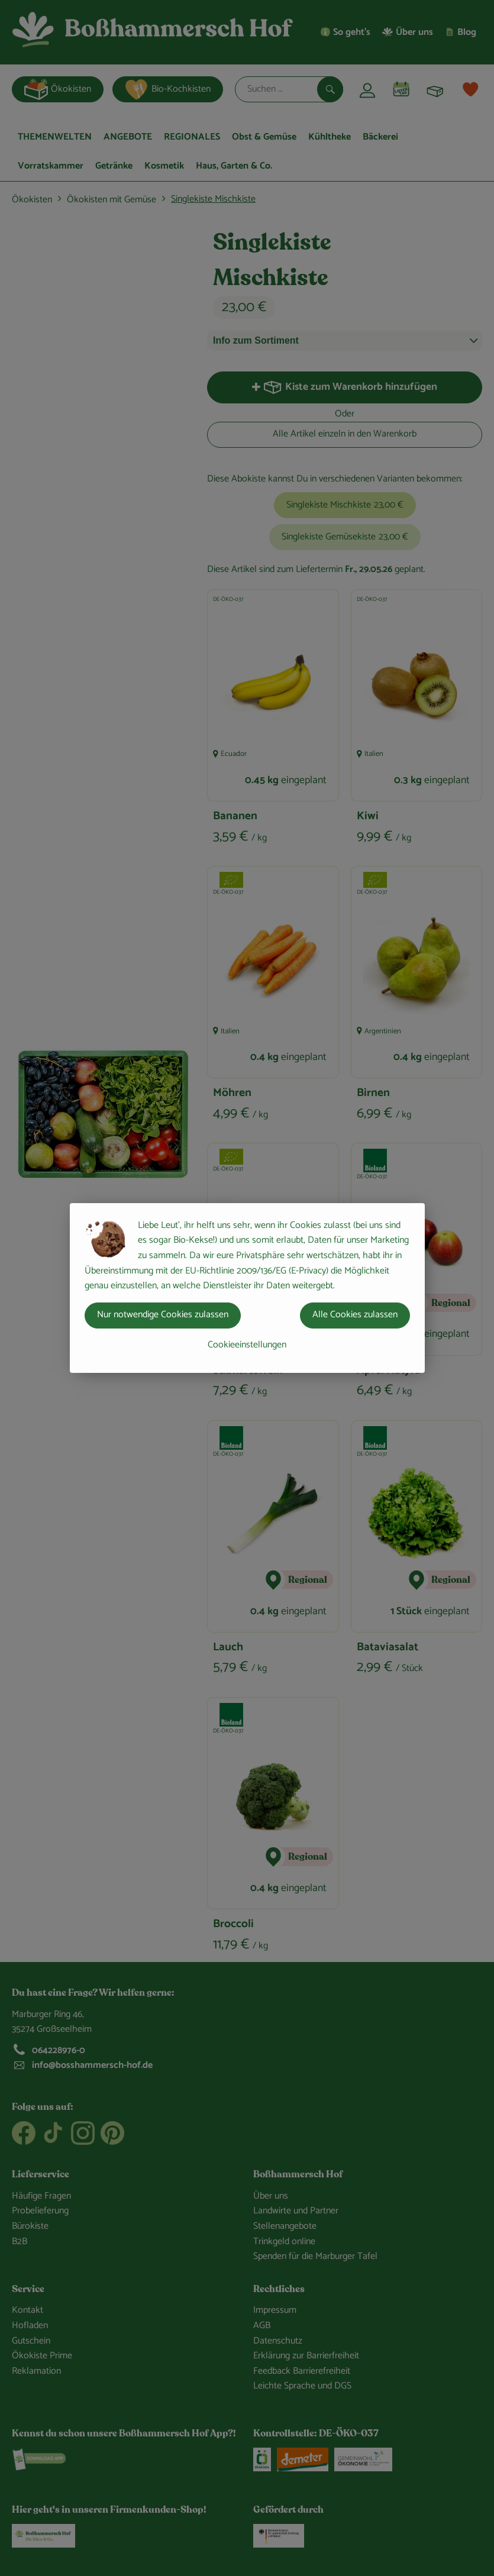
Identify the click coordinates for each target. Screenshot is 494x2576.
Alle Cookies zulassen (355, 1315)
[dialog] (247, 1288)
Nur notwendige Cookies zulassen (162, 1315)
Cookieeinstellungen (247, 1345)
